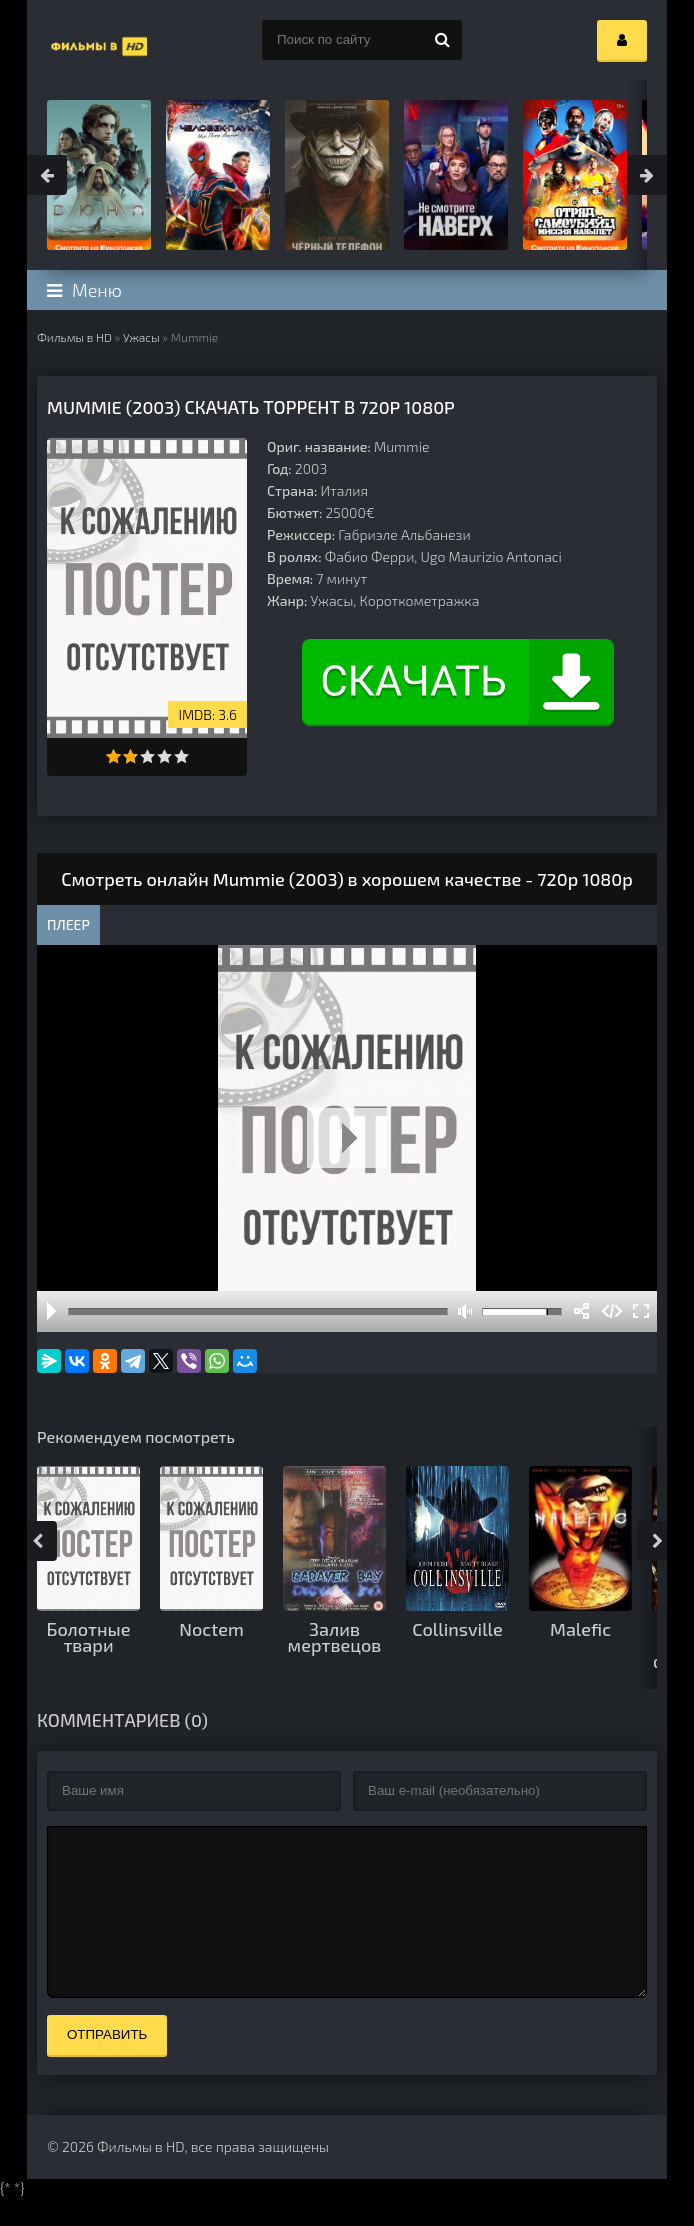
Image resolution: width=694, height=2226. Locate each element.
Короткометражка (420, 600)
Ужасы (141, 337)
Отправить (107, 2064)
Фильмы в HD (74, 337)
